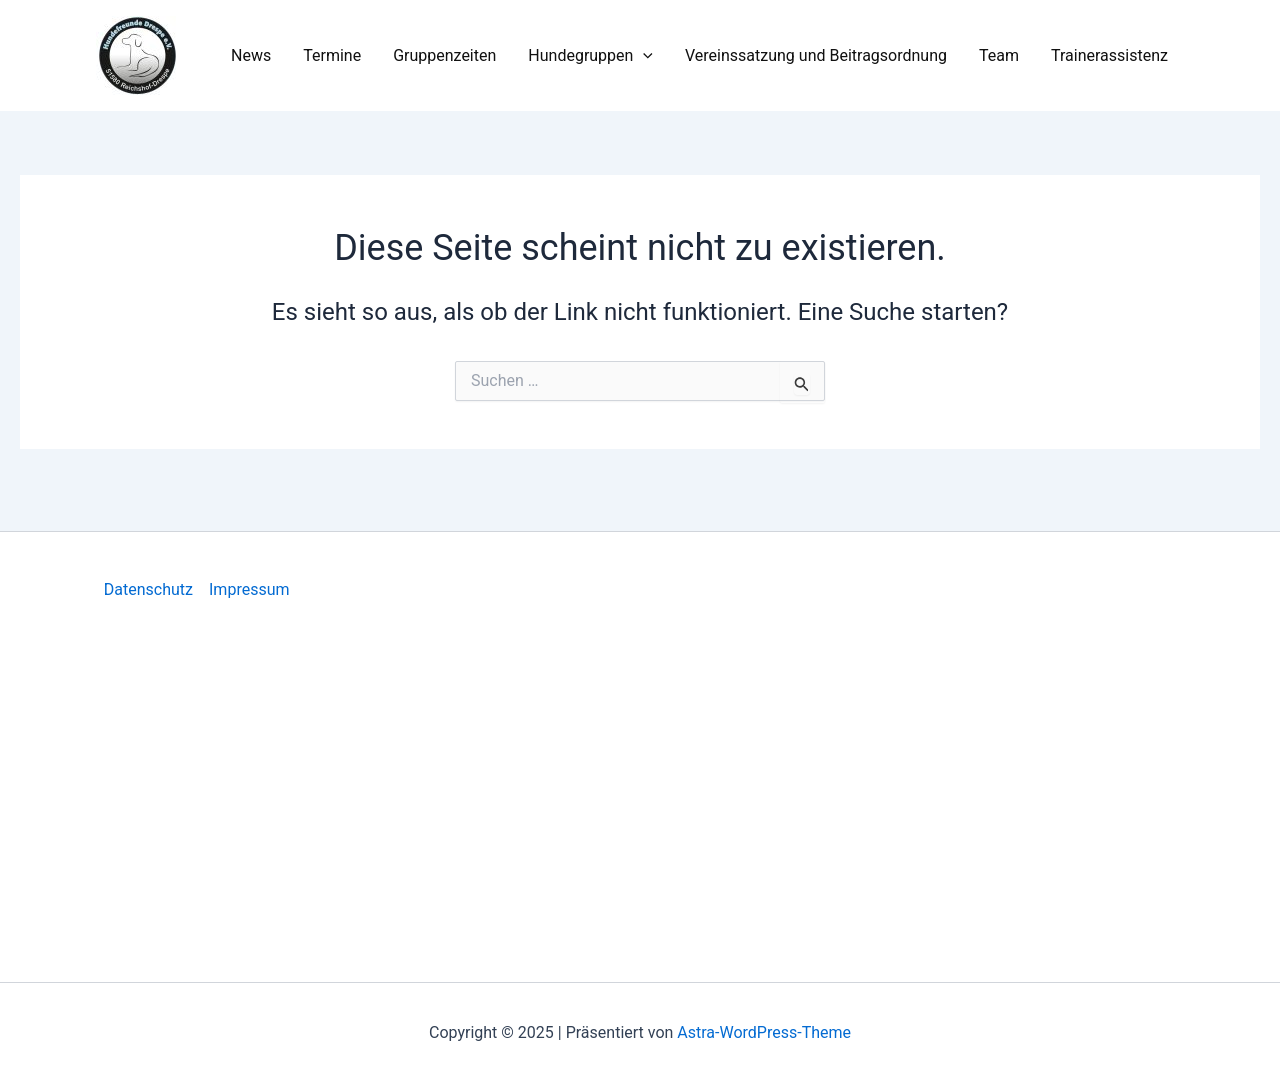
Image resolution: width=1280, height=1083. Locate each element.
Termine (332, 55)
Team (999, 55)
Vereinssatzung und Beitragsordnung (816, 55)
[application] (643, 56)
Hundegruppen (590, 56)
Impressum (249, 589)
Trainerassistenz (1109, 55)
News (251, 55)
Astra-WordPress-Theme (764, 1032)
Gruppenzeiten (444, 55)
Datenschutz (148, 589)
